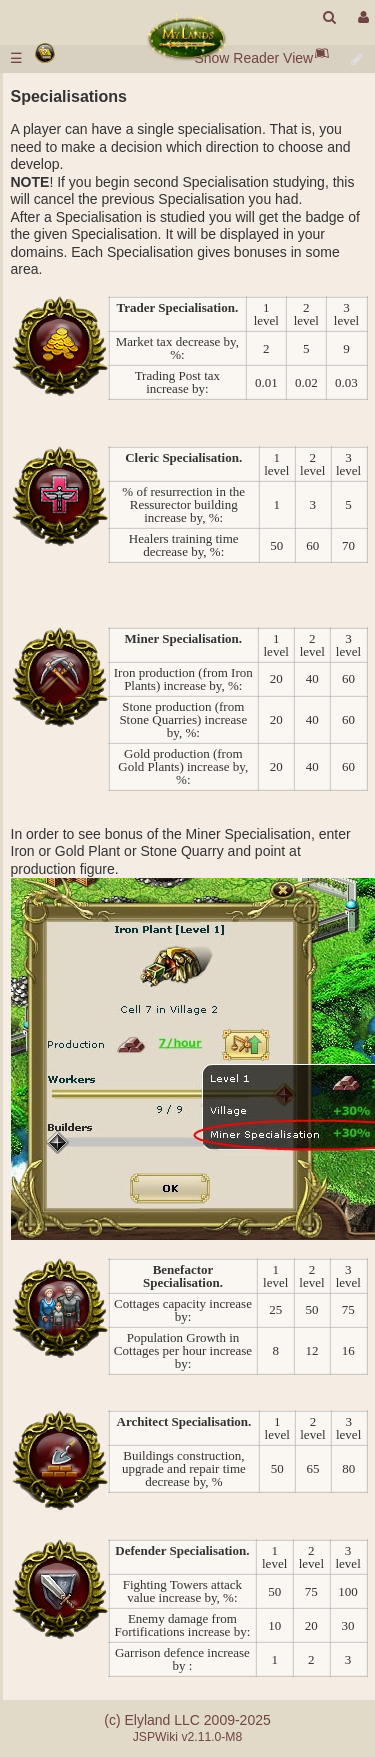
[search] (329, 17)
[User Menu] (361, 17)
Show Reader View (253, 58)
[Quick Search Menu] (329, 17)
